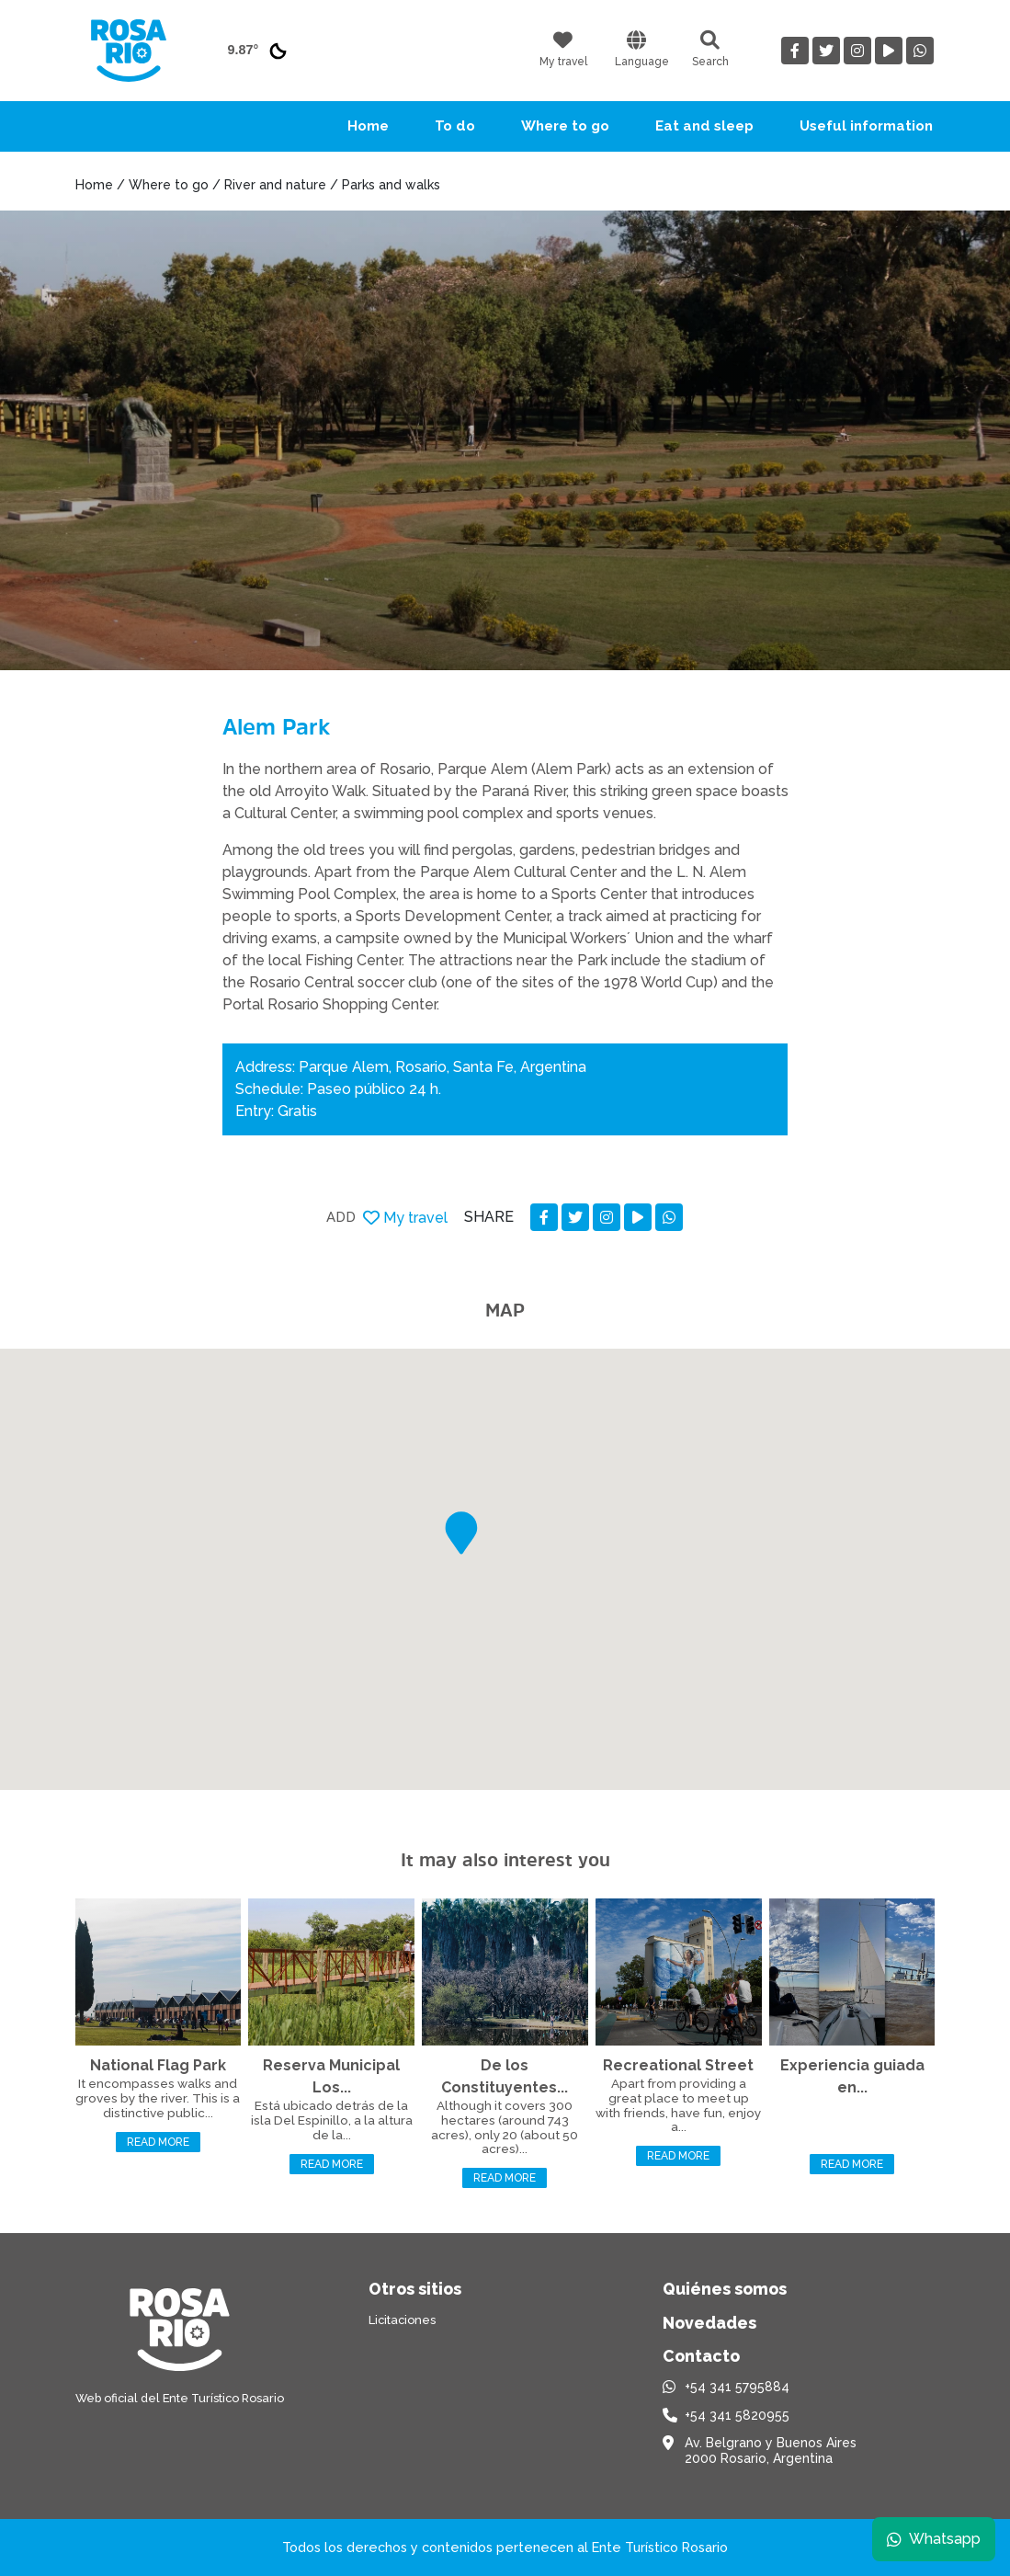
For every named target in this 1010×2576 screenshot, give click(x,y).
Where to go (565, 126)
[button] (461, 1533)
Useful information (866, 126)
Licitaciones (402, 2320)
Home (368, 126)
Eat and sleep (704, 126)
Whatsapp (934, 2539)
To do (455, 126)
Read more (158, 2142)
